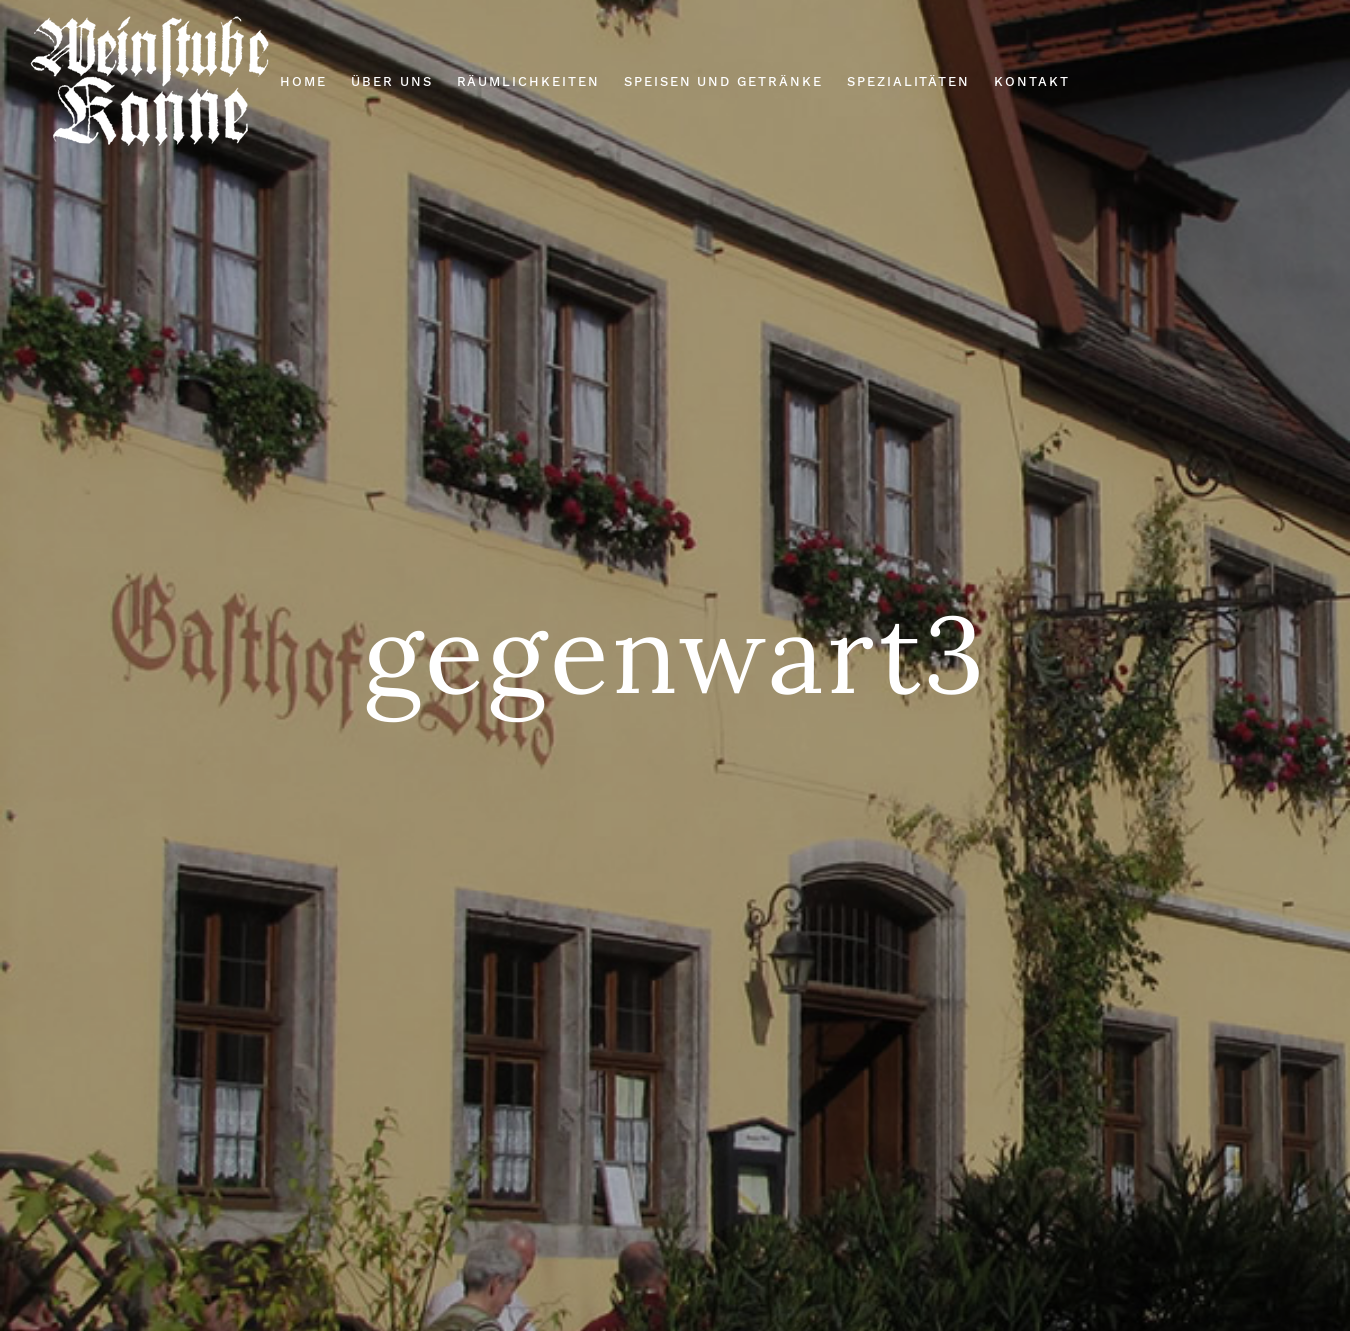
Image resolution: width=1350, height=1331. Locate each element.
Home (303, 81)
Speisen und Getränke (723, 81)
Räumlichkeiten (528, 81)
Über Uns (392, 81)
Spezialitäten (908, 81)
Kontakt (1032, 81)
